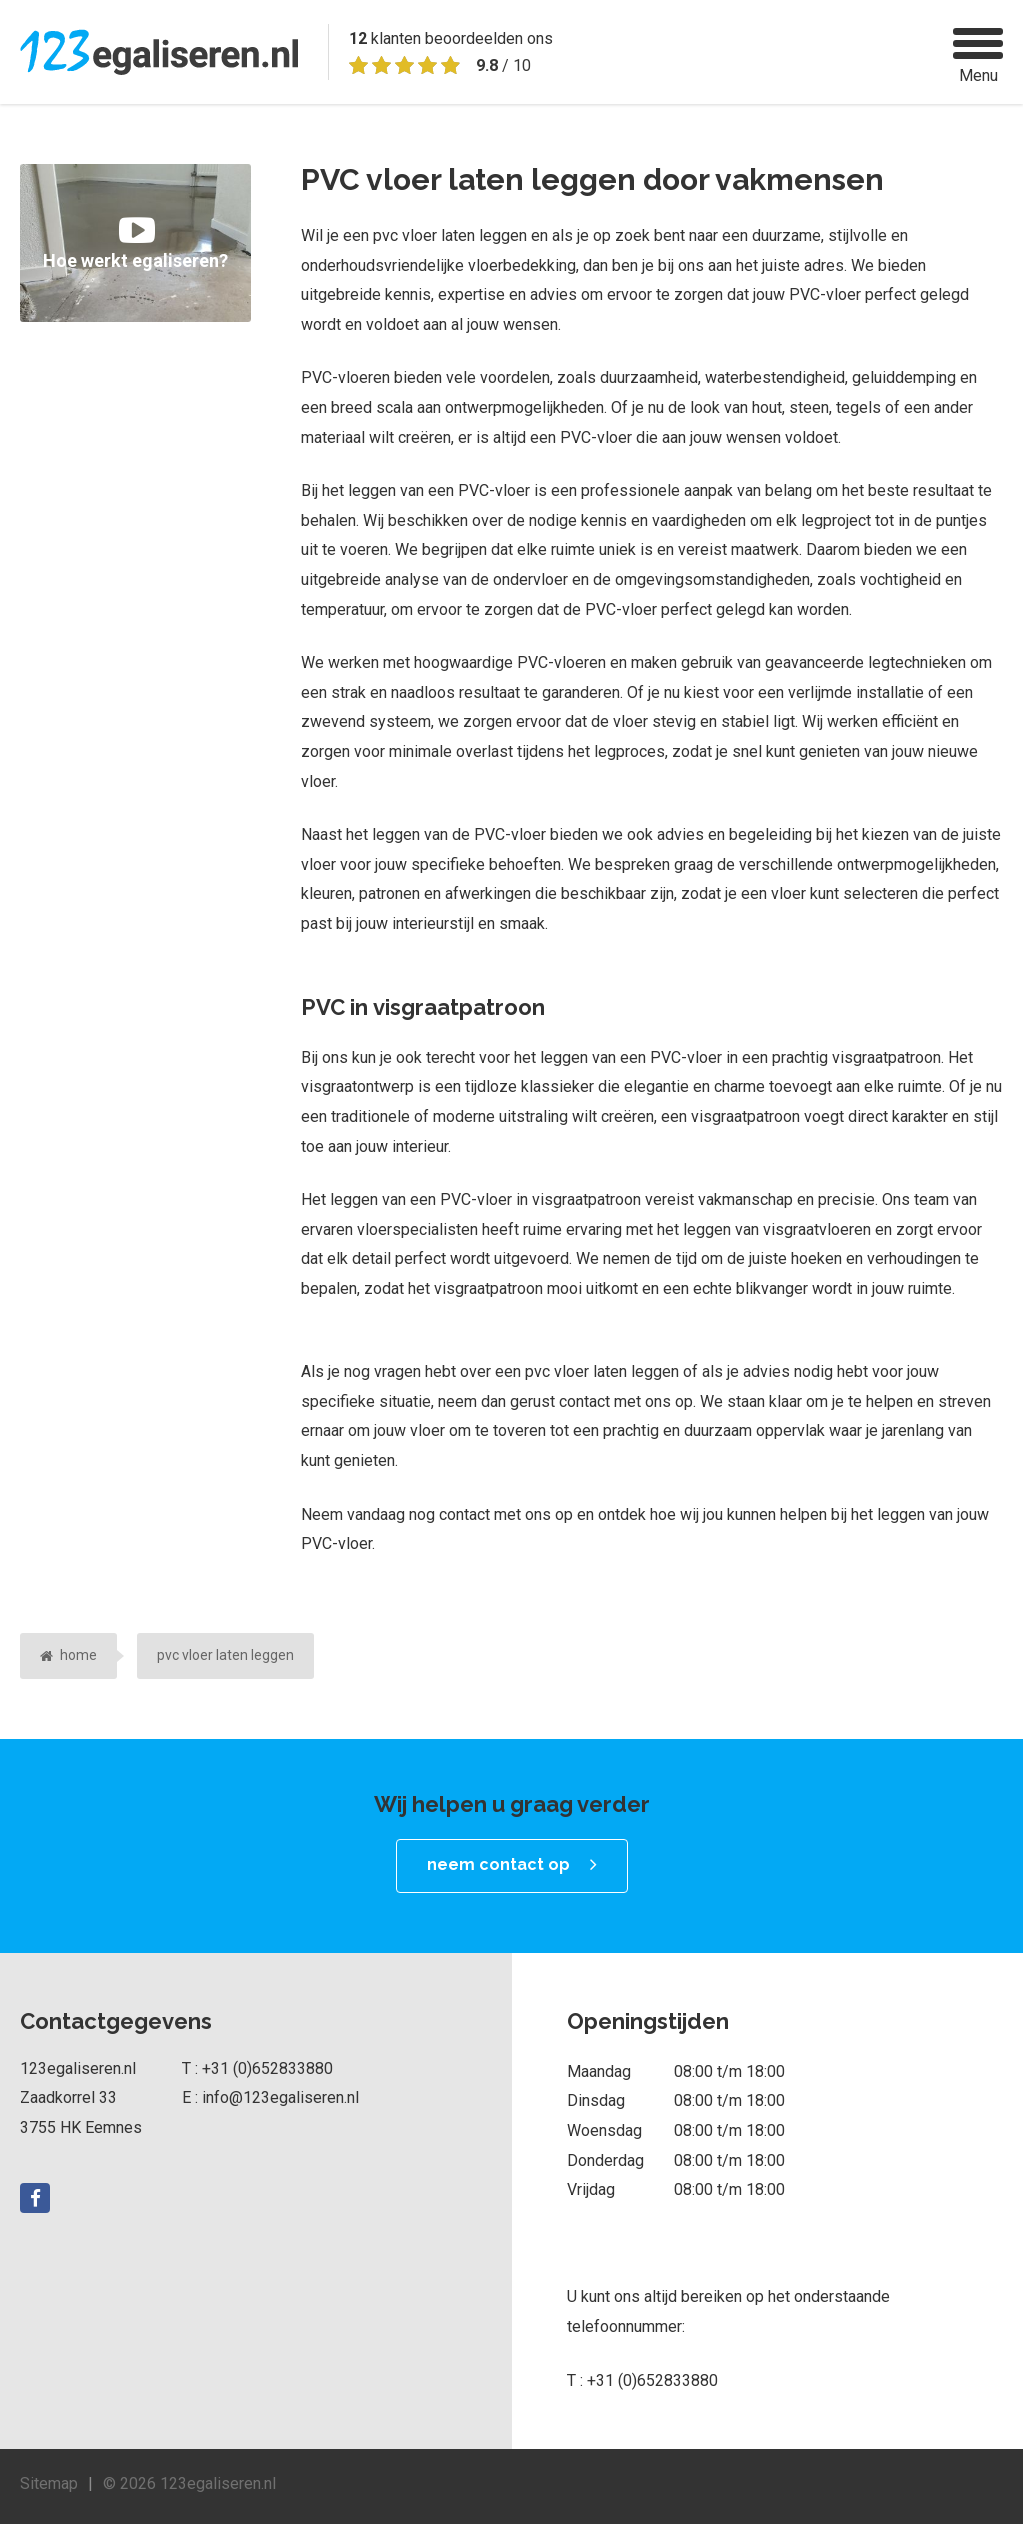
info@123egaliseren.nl (280, 2097)
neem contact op (498, 1864)
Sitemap (49, 2483)
